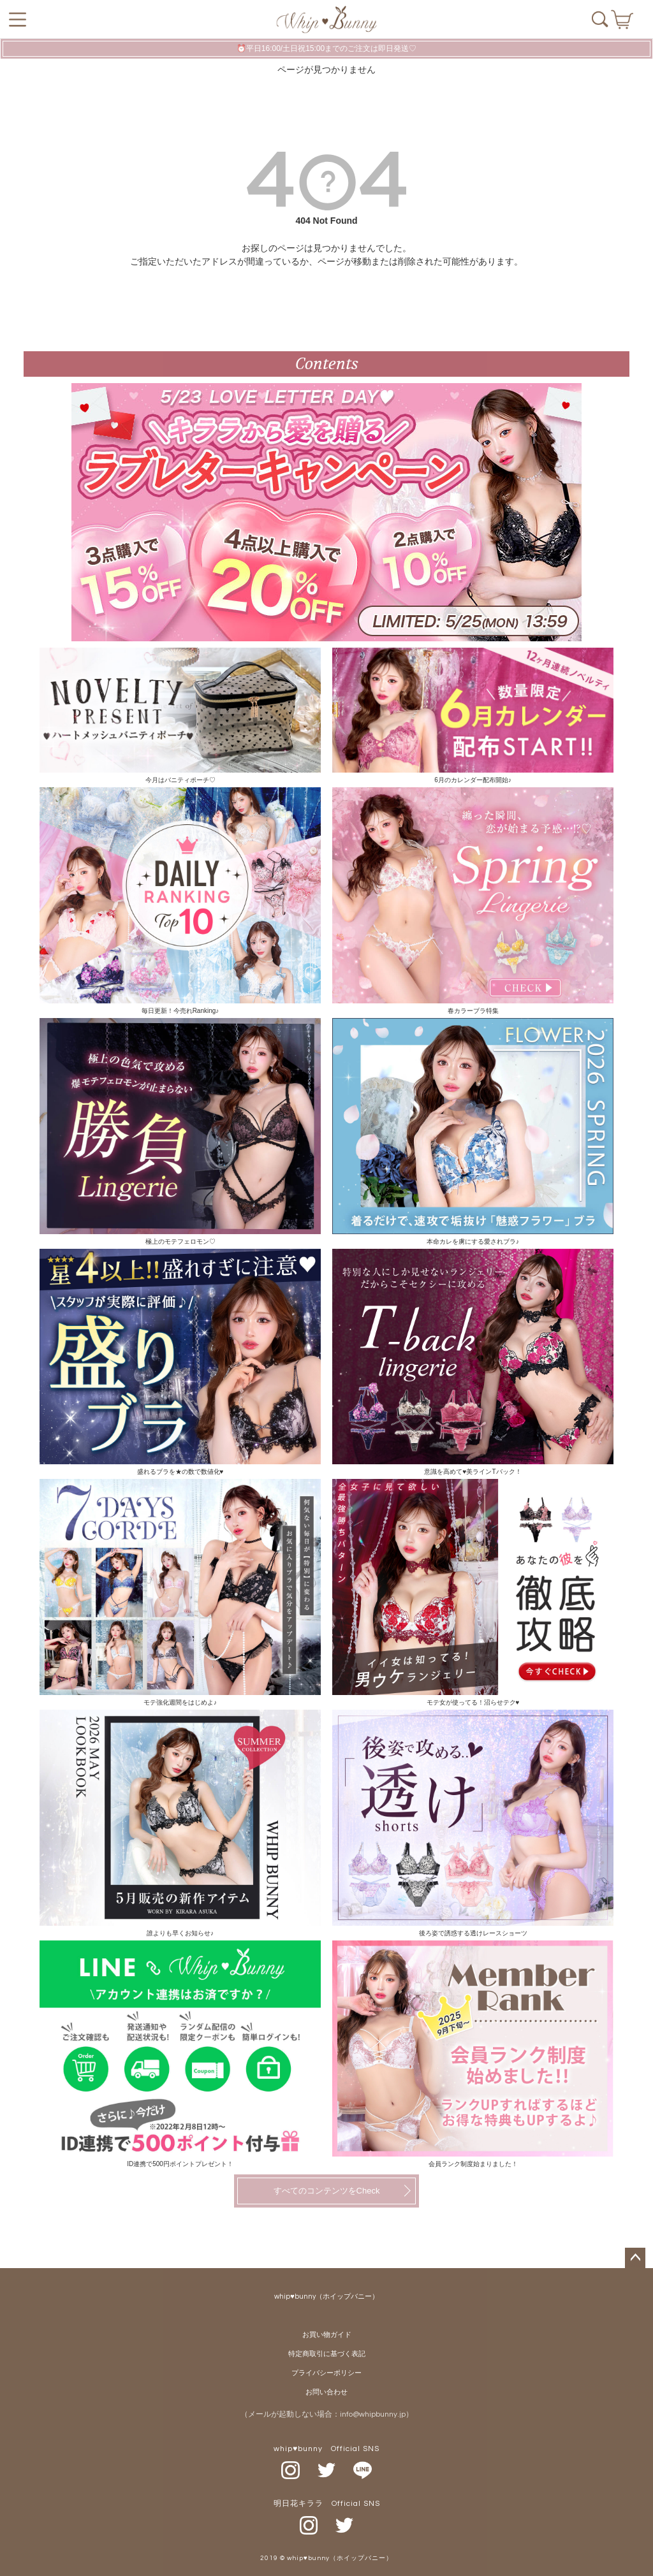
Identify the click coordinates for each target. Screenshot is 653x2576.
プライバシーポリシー (326, 2372)
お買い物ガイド (326, 2334)
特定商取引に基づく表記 (326, 2353)
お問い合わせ (326, 2392)
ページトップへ (635, 2258)
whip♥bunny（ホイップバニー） (326, 2296)
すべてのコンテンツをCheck (327, 2190)
